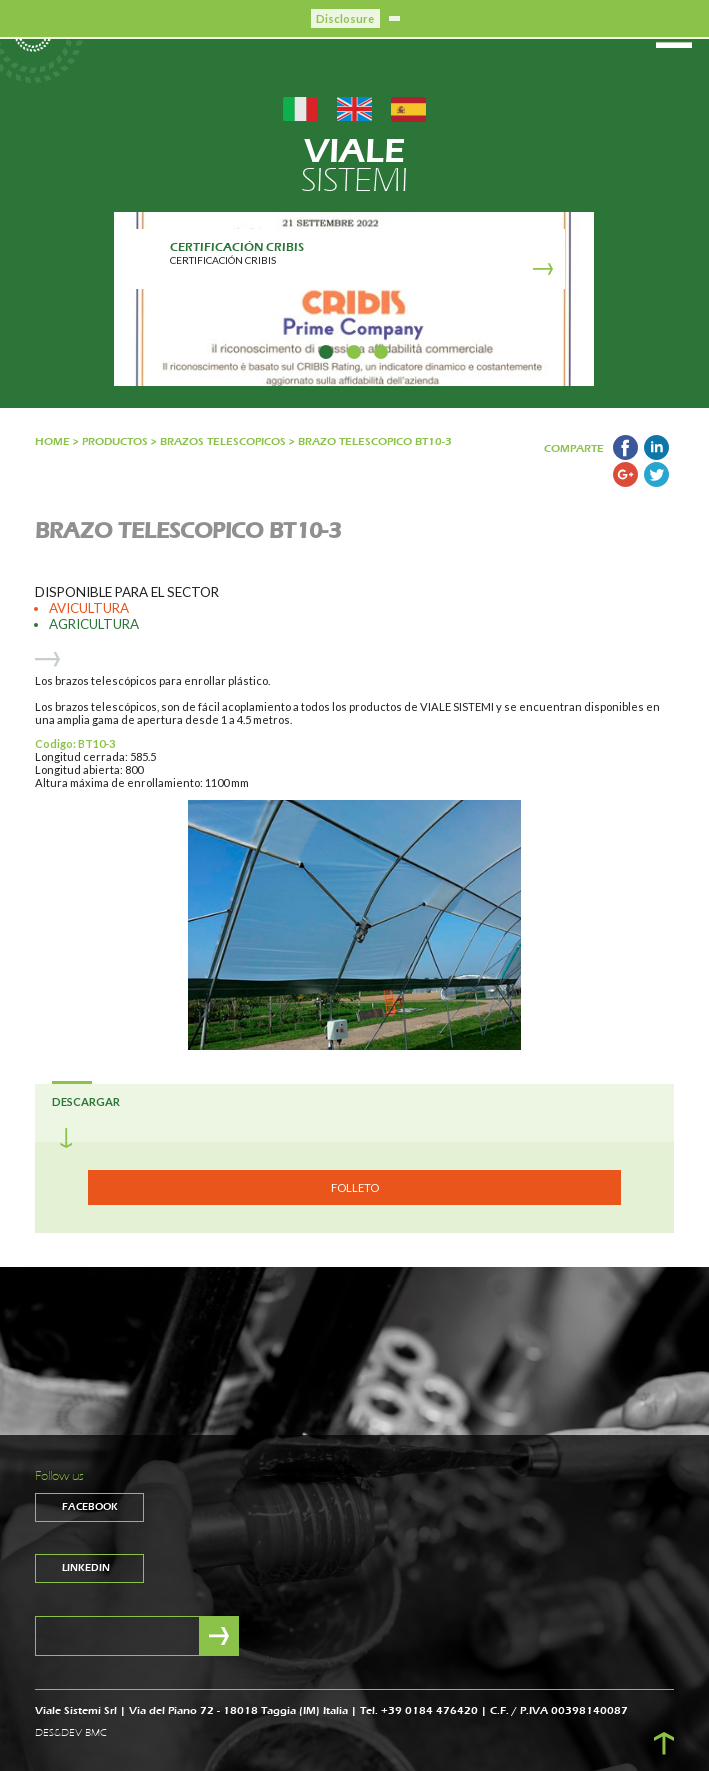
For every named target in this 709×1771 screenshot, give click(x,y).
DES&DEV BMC (71, 1733)
